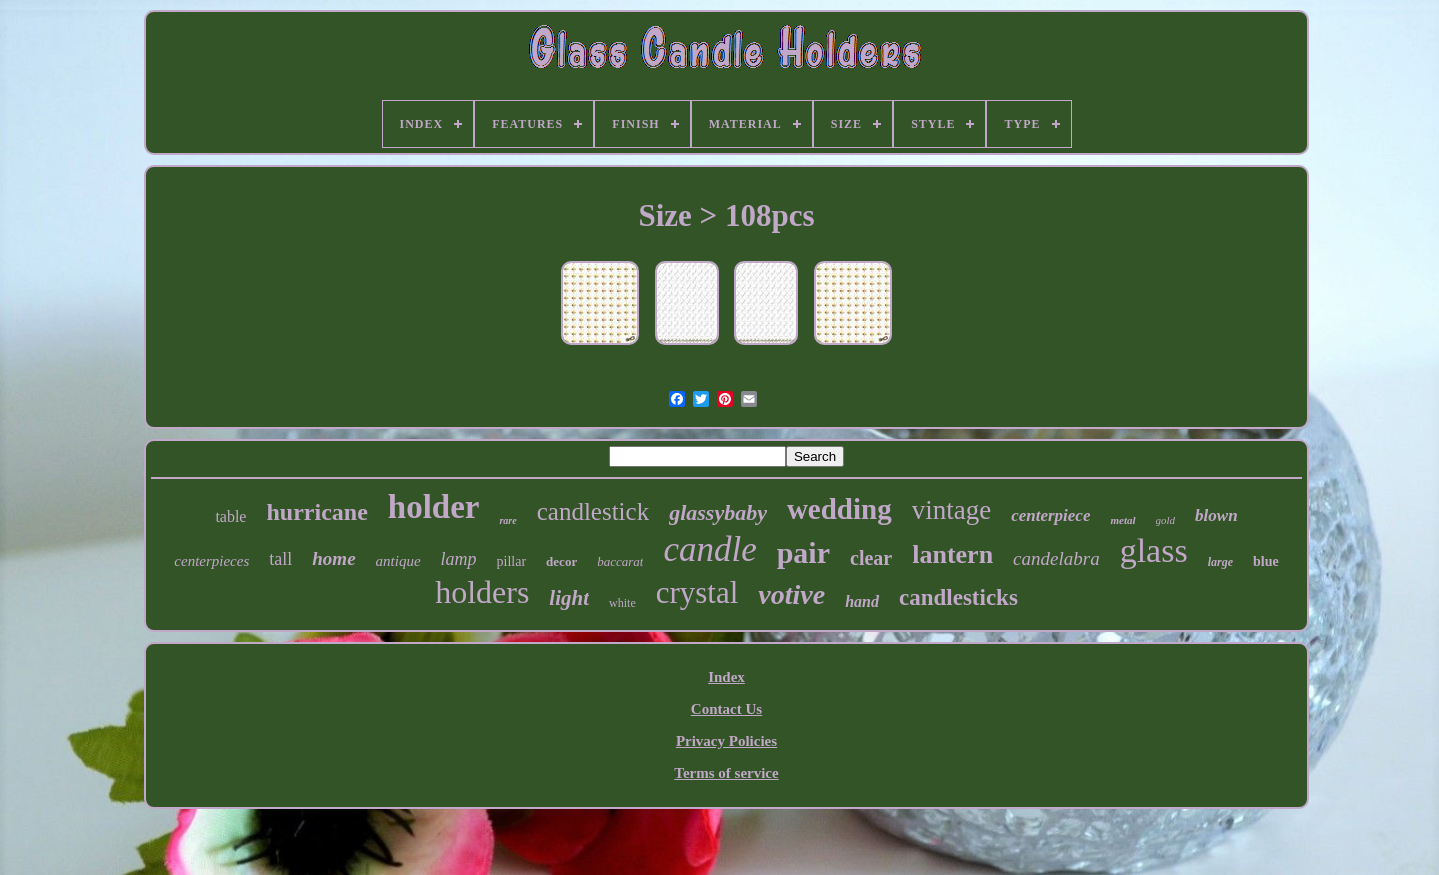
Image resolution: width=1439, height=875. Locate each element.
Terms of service (726, 773)
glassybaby (718, 512)
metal (1122, 520)
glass (1154, 550)
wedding (839, 509)
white (622, 603)
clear (871, 558)
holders (482, 592)
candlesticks (958, 597)
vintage (951, 510)
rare (507, 520)
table (230, 516)
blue (1266, 561)
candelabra (1056, 558)
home (333, 558)
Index (726, 677)
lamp (459, 559)
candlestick (593, 511)
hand (862, 601)
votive (791, 594)
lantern (952, 554)
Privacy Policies (726, 741)
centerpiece (1050, 515)
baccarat (620, 561)
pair (803, 552)
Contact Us (726, 709)
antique (398, 561)
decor (561, 561)
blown (1216, 515)
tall (280, 559)
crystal (697, 592)
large (1220, 562)
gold (1166, 520)
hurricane (316, 512)
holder (434, 507)
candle (709, 549)
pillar (512, 561)
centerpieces (211, 561)
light (569, 598)
